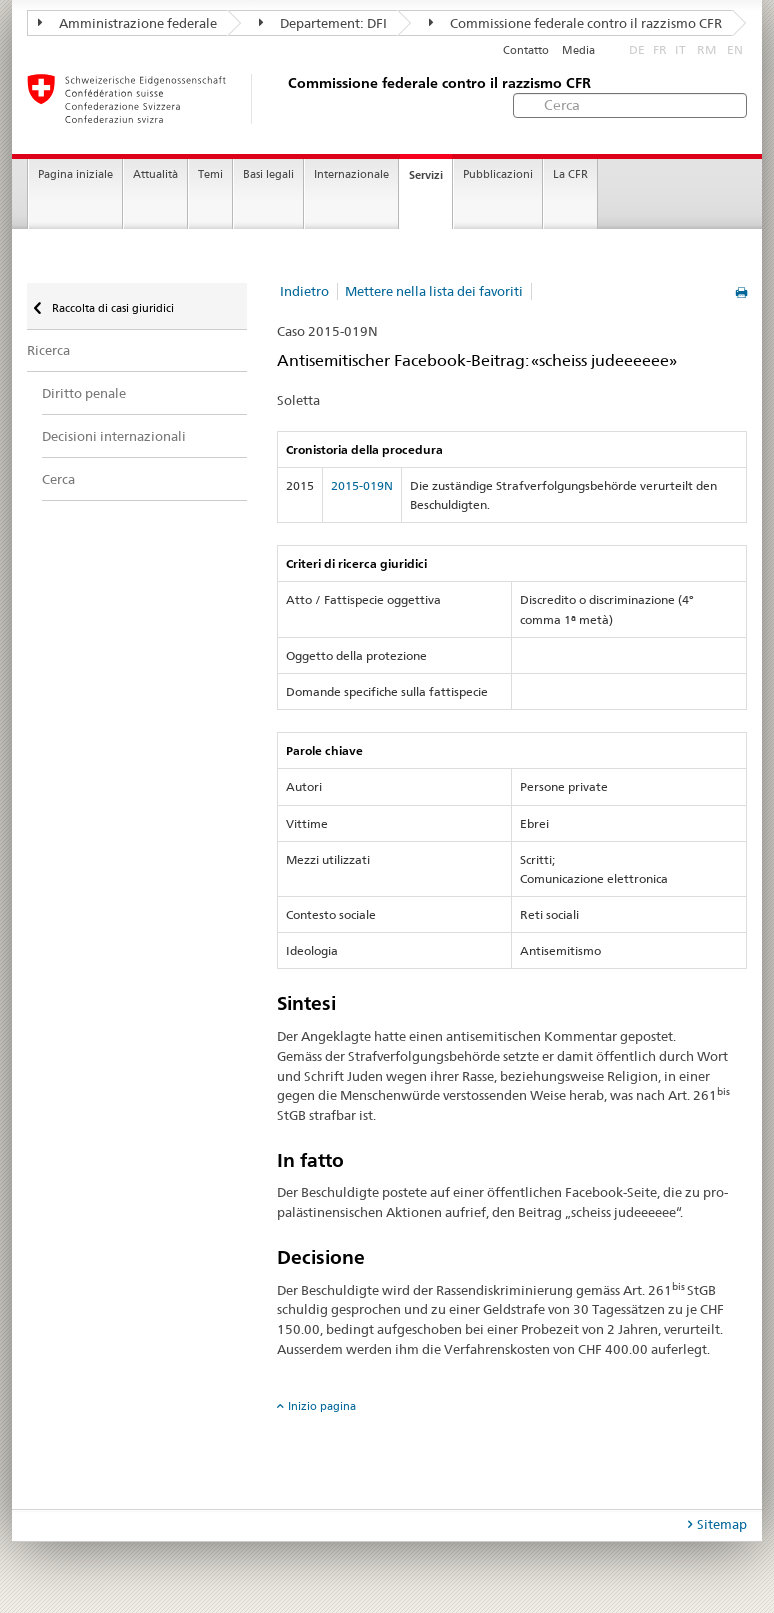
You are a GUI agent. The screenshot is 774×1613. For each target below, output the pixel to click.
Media (578, 50)
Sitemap (722, 1524)
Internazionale (351, 174)
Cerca (58, 479)
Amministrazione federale (127, 23)
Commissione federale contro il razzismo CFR (575, 23)
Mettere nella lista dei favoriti (434, 291)
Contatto (526, 50)
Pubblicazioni (498, 174)
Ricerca (48, 350)
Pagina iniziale (75, 174)
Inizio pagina (322, 1406)
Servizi (426, 175)
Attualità (155, 174)
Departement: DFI (323, 23)
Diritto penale (84, 393)
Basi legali (268, 174)
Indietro (304, 291)
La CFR (570, 174)
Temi (210, 174)
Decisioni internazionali (114, 436)
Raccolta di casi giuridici (111, 308)
